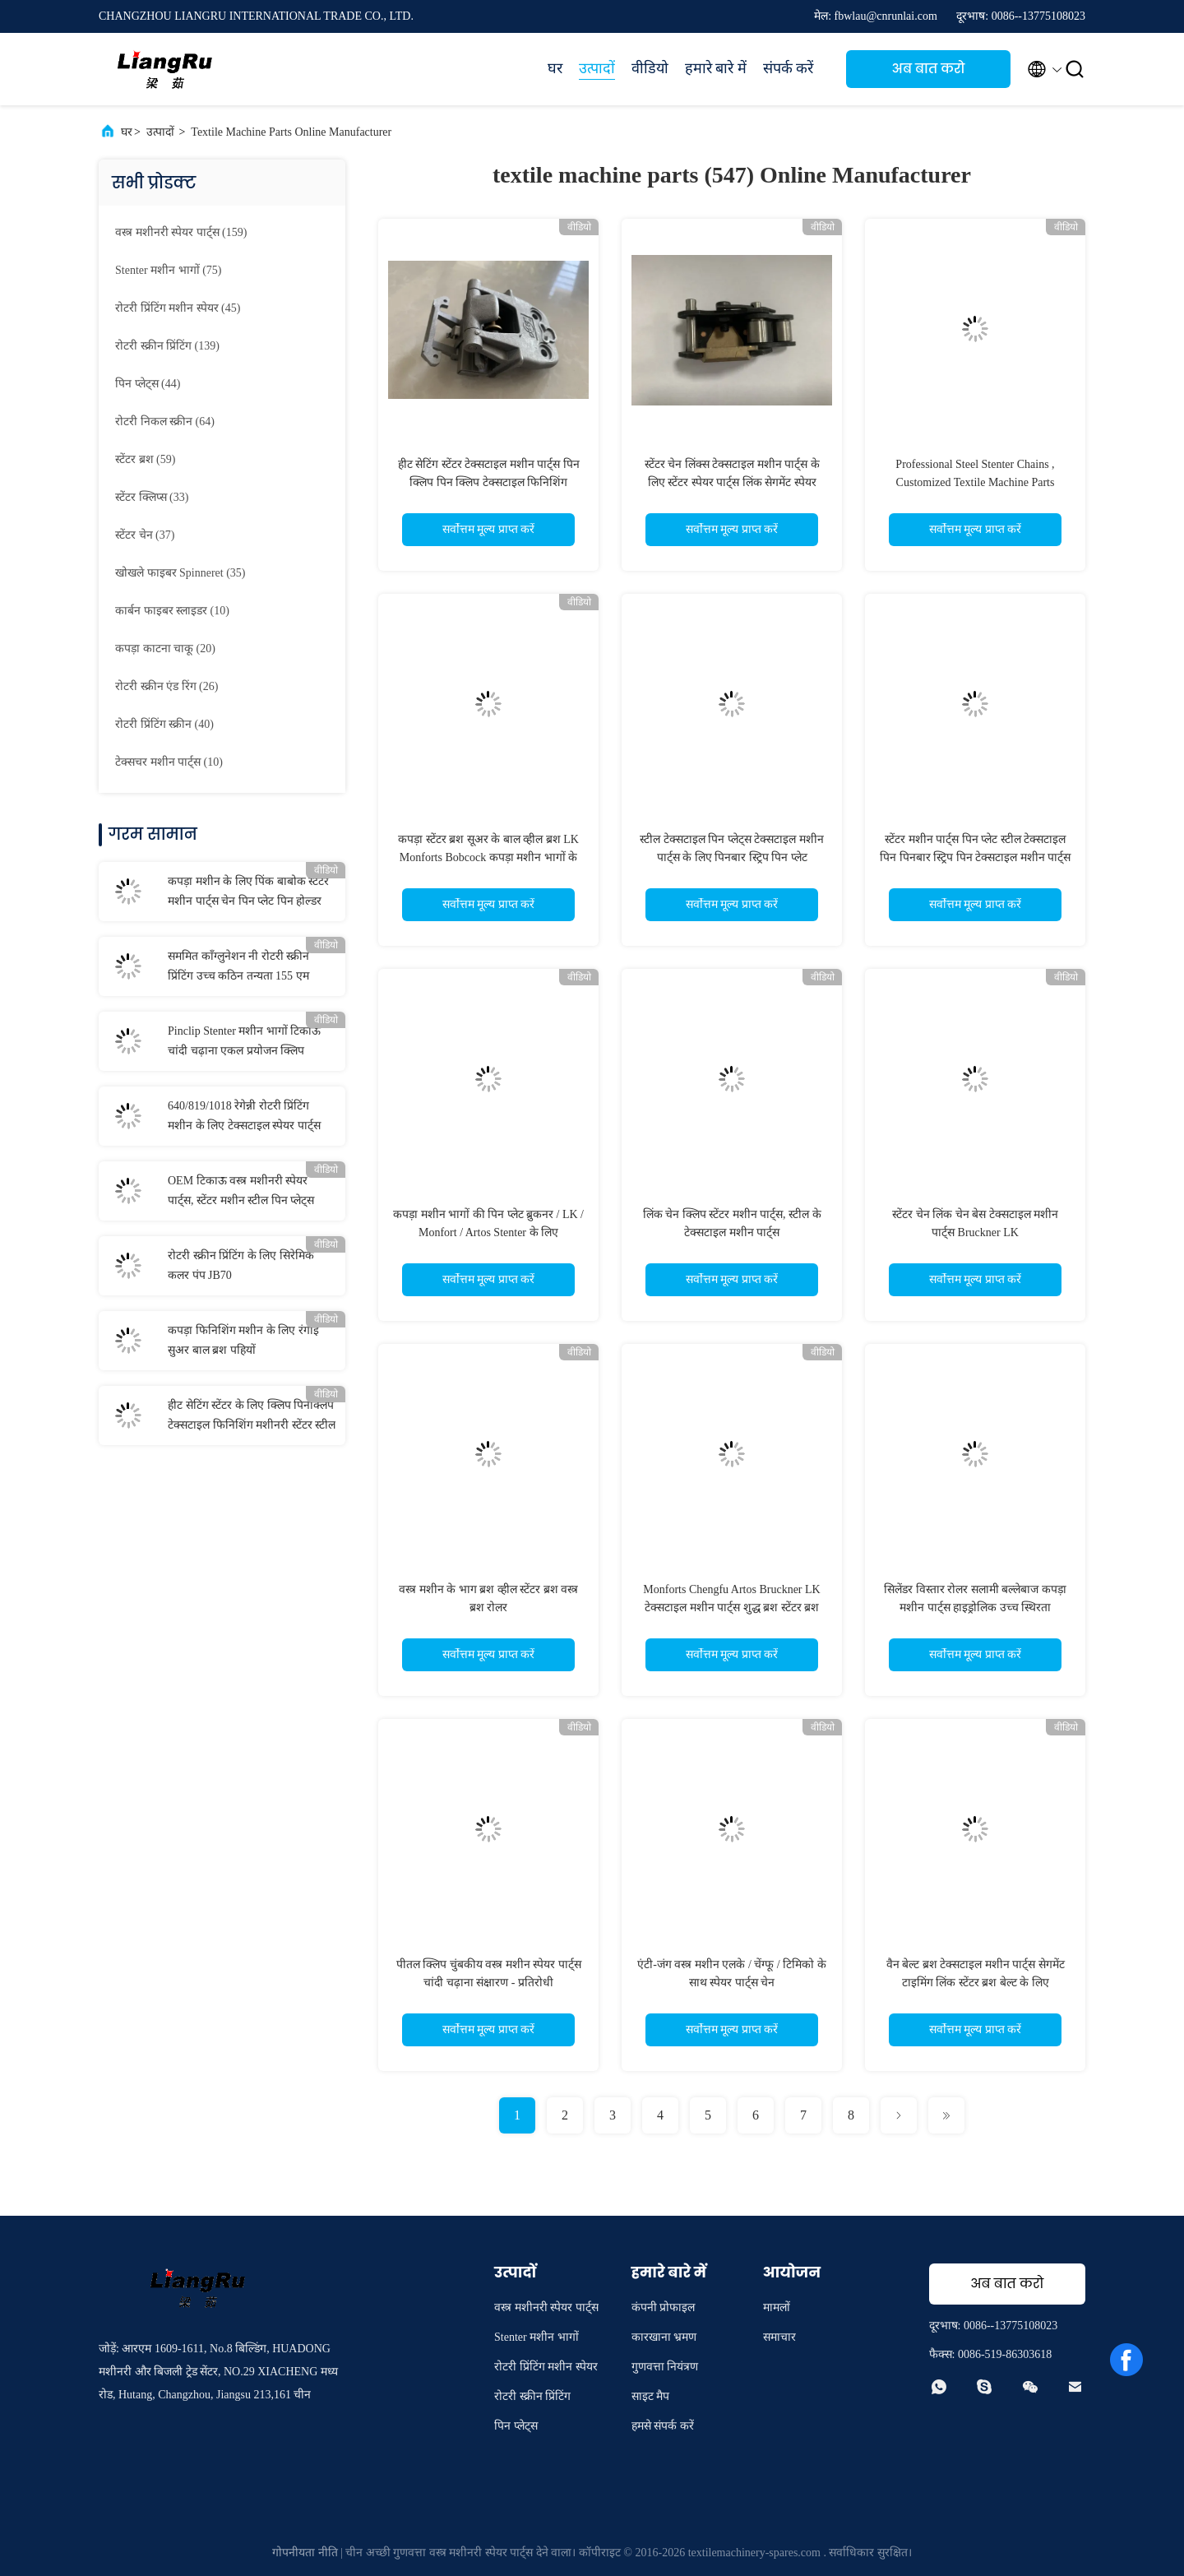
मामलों (776, 2307)
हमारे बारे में (716, 68)
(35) (180, 573)
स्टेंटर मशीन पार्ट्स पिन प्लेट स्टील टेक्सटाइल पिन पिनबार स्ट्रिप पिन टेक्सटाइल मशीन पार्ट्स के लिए (975, 857)
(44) (147, 384)
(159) (181, 232)
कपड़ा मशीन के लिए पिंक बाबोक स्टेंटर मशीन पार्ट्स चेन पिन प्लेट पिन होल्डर (248, 891)
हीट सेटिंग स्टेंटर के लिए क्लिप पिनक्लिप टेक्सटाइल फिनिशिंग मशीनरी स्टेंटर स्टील (251, 1415)
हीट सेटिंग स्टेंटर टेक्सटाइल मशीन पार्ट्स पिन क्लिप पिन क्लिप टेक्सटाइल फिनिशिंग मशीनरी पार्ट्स (489, 482)
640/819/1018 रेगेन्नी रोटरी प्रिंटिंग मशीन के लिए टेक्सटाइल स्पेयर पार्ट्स (244, 1116)
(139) (167, 346)
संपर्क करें (788, 68)
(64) (165, 421)
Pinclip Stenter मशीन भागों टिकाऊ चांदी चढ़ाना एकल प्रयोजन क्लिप (244, 1041)
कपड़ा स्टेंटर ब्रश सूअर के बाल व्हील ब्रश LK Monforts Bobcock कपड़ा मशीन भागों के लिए (488, 857)
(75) (168, 270)
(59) (145, 459)
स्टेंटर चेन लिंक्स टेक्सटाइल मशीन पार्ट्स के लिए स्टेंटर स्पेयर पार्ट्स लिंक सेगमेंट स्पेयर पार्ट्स (732, 482)
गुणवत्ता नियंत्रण (665, 2367)
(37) (144, 535)
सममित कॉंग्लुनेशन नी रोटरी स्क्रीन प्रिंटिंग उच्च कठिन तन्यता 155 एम (238, 966)
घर (555, 68)
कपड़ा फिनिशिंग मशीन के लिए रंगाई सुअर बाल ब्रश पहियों (243, 1340)
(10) (172, 611)
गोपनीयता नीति (305, 2552)
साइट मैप (650, 2396)
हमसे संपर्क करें (662, 2426)
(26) (166, 686)
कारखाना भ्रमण (664, 2337)
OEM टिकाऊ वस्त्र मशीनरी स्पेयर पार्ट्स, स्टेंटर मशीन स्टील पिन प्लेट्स (241, 1190)
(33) (151, 497)
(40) (164, 724)
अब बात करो (928, 68)
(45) (177, 308)
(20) (165, 648)
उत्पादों (597, 68)
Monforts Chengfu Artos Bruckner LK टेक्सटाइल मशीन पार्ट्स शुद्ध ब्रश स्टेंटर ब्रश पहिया (731, 1607)
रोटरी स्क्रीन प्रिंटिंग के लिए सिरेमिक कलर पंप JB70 (241, 1265)
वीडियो (649, 68)
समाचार (779, 2337)
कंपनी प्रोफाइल (663, 2307)
